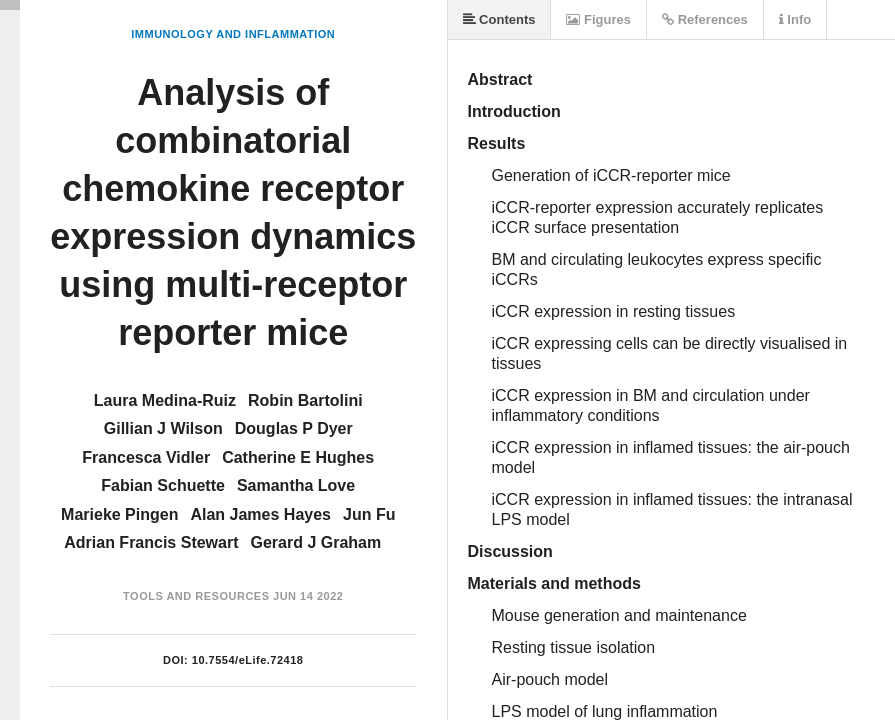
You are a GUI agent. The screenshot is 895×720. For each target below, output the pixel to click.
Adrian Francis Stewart (151, 542)
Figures (598, 19)
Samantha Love (296, 485)
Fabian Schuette (163, 485)
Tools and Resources (196, 596)
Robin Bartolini (305, 400)
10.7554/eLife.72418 (248, 660)
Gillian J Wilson (163, 428)
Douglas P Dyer (294, 428)
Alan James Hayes (260, 514)
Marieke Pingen (119, 514)
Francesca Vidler (146, 457)
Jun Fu (369, 514)
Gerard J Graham (316, 542)
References (705, 19)
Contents (499, 19)
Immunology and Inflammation (233, 34)
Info (795, 19)
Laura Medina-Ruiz (165, 400)
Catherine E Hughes (298, 457)
